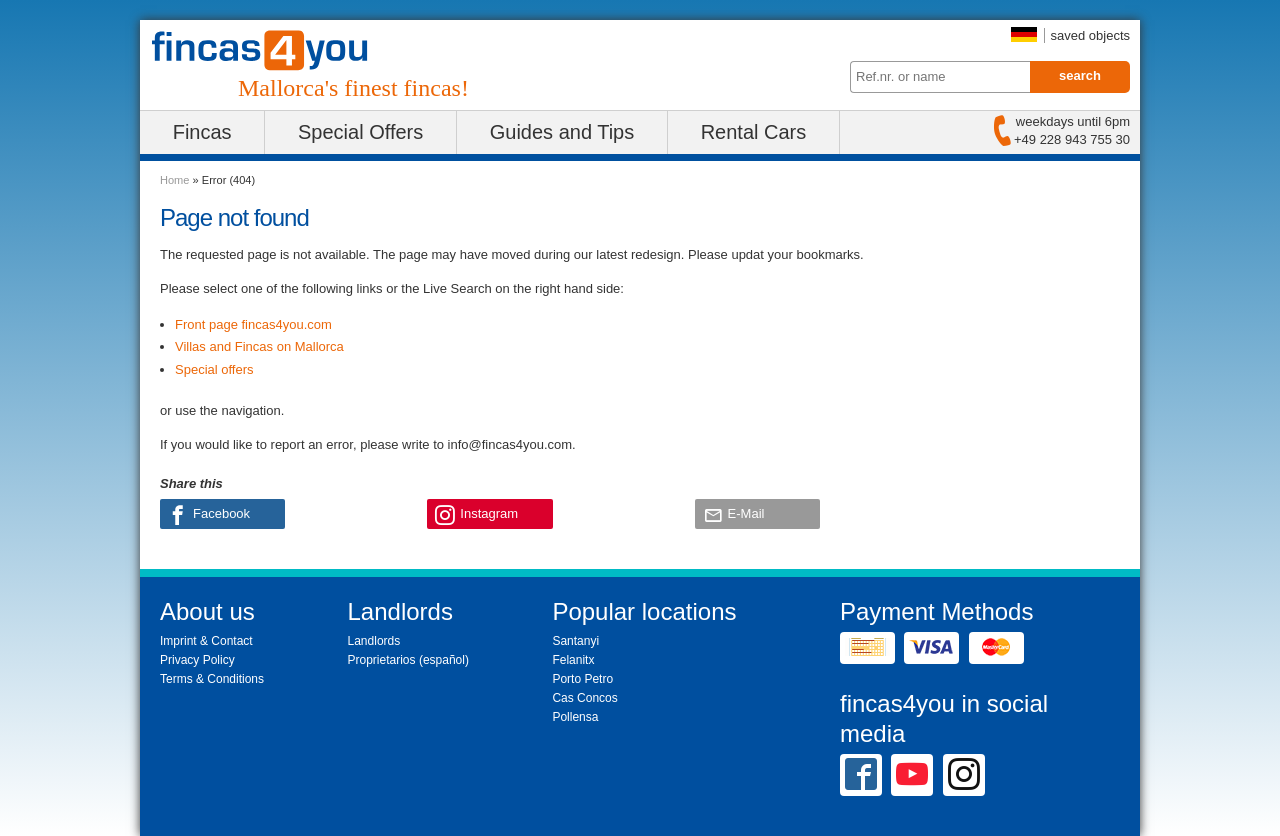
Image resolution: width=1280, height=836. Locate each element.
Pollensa (575, 717)
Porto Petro (582, 679)
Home (174, 180)
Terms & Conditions (212, 679)
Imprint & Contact (206, 641)
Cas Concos (584, 698)
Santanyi (575, 641)
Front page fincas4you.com (253, 324)
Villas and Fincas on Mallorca (259, 346)
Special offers (214, 369)
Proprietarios (382, 660)
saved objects (1091, 35)
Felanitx (573, 660)
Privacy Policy (197, 660)
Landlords (374, 641)
